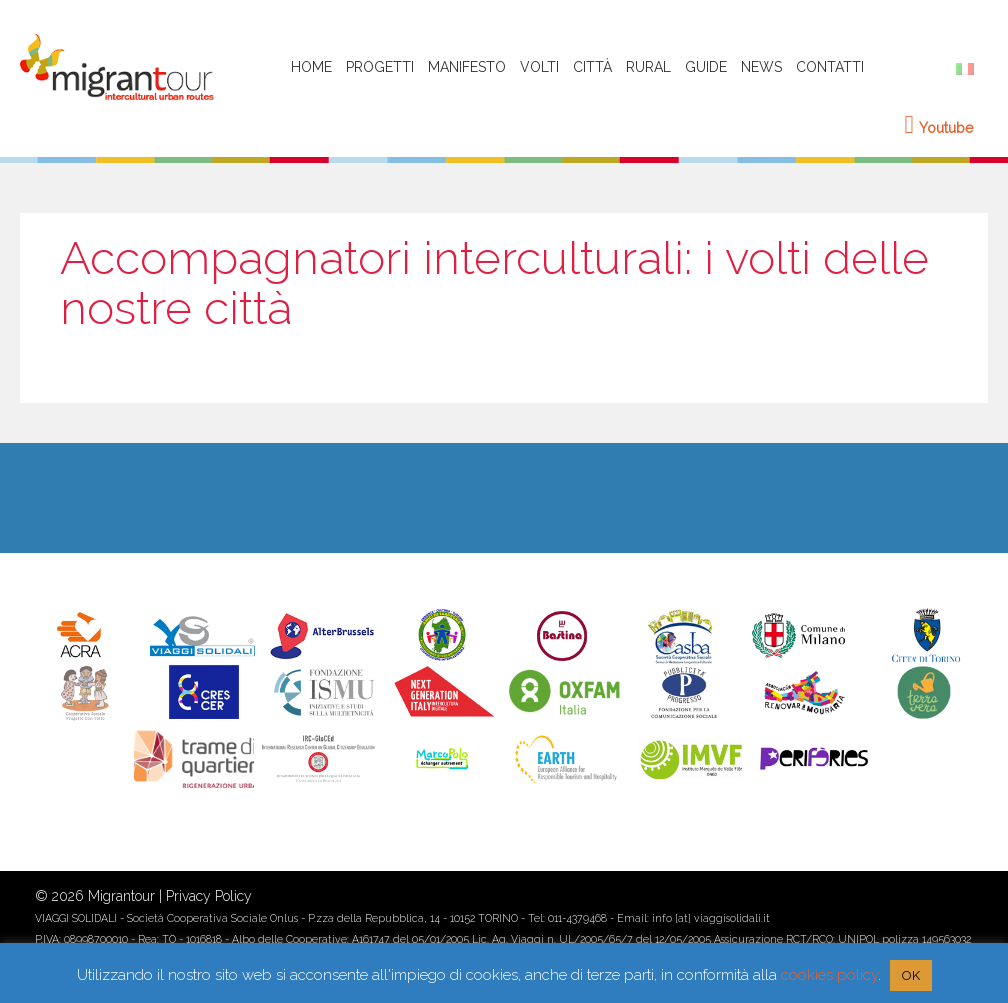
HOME (311, 67)
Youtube (939, 128)
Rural (648, 67)
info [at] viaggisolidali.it (711, 918)
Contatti (830, 67)
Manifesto (467, 67)
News (761, 67)
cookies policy (829, 975)
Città (592, 67)
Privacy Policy (209, 896)
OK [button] (911, 975)
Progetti (380, 67)
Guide (706, 67)
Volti (539, 67)
